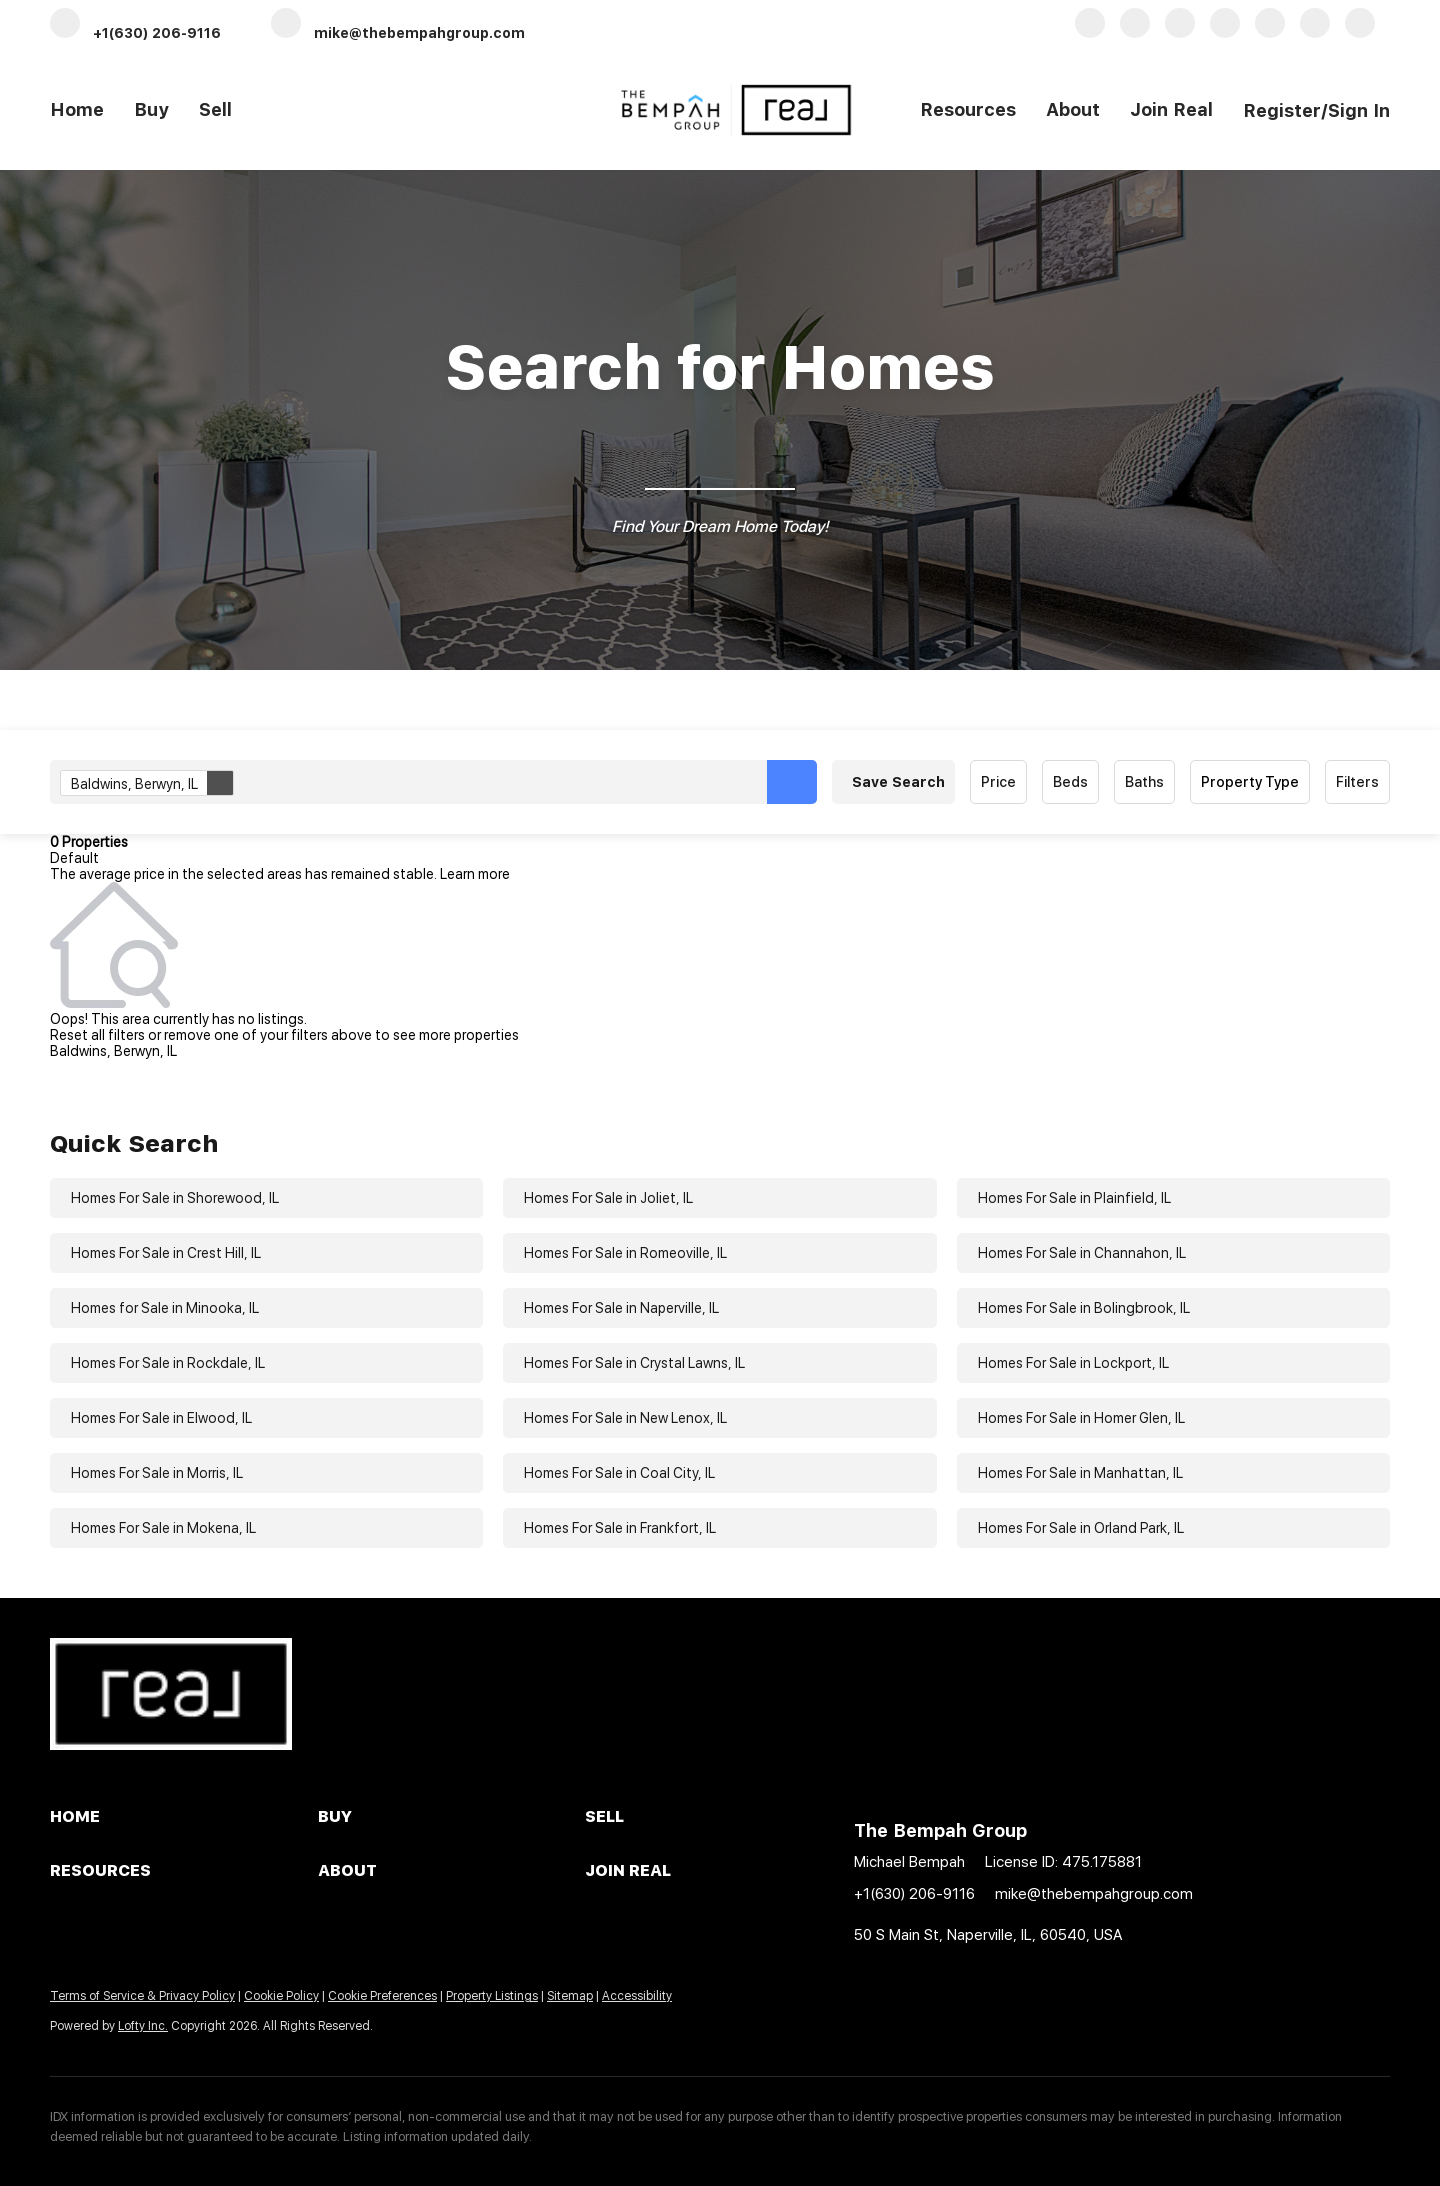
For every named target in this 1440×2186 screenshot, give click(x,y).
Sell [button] (215, 109)
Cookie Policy (281, 1996)
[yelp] (1270, 31)
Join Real (1171, 109)
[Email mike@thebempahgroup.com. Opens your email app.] (398, 31)
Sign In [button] (1359, 110)
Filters (1357, 782)
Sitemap (570, 1996)
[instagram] (1315, 31)
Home (77, 109)
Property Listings (492, 1996)
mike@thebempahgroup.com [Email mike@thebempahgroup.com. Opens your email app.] (1094, 1894)
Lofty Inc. (143, 2026)
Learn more (475, 874)
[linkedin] (1135, 31)
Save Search (898, 782)
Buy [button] (151, 109)
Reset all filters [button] (97, 1035)
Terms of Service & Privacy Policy (142, 1996)
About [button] (1073, 109)
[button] (792, 782)
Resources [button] (968, 109)
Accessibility (637, 1996)
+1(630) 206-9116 (914, 1894)
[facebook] (1090, 31)
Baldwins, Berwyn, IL (152, 783)
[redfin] (1360, 31)
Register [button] (1282, 110)
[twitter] (1180, 31)
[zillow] (1225, 31)
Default (74, 858)
